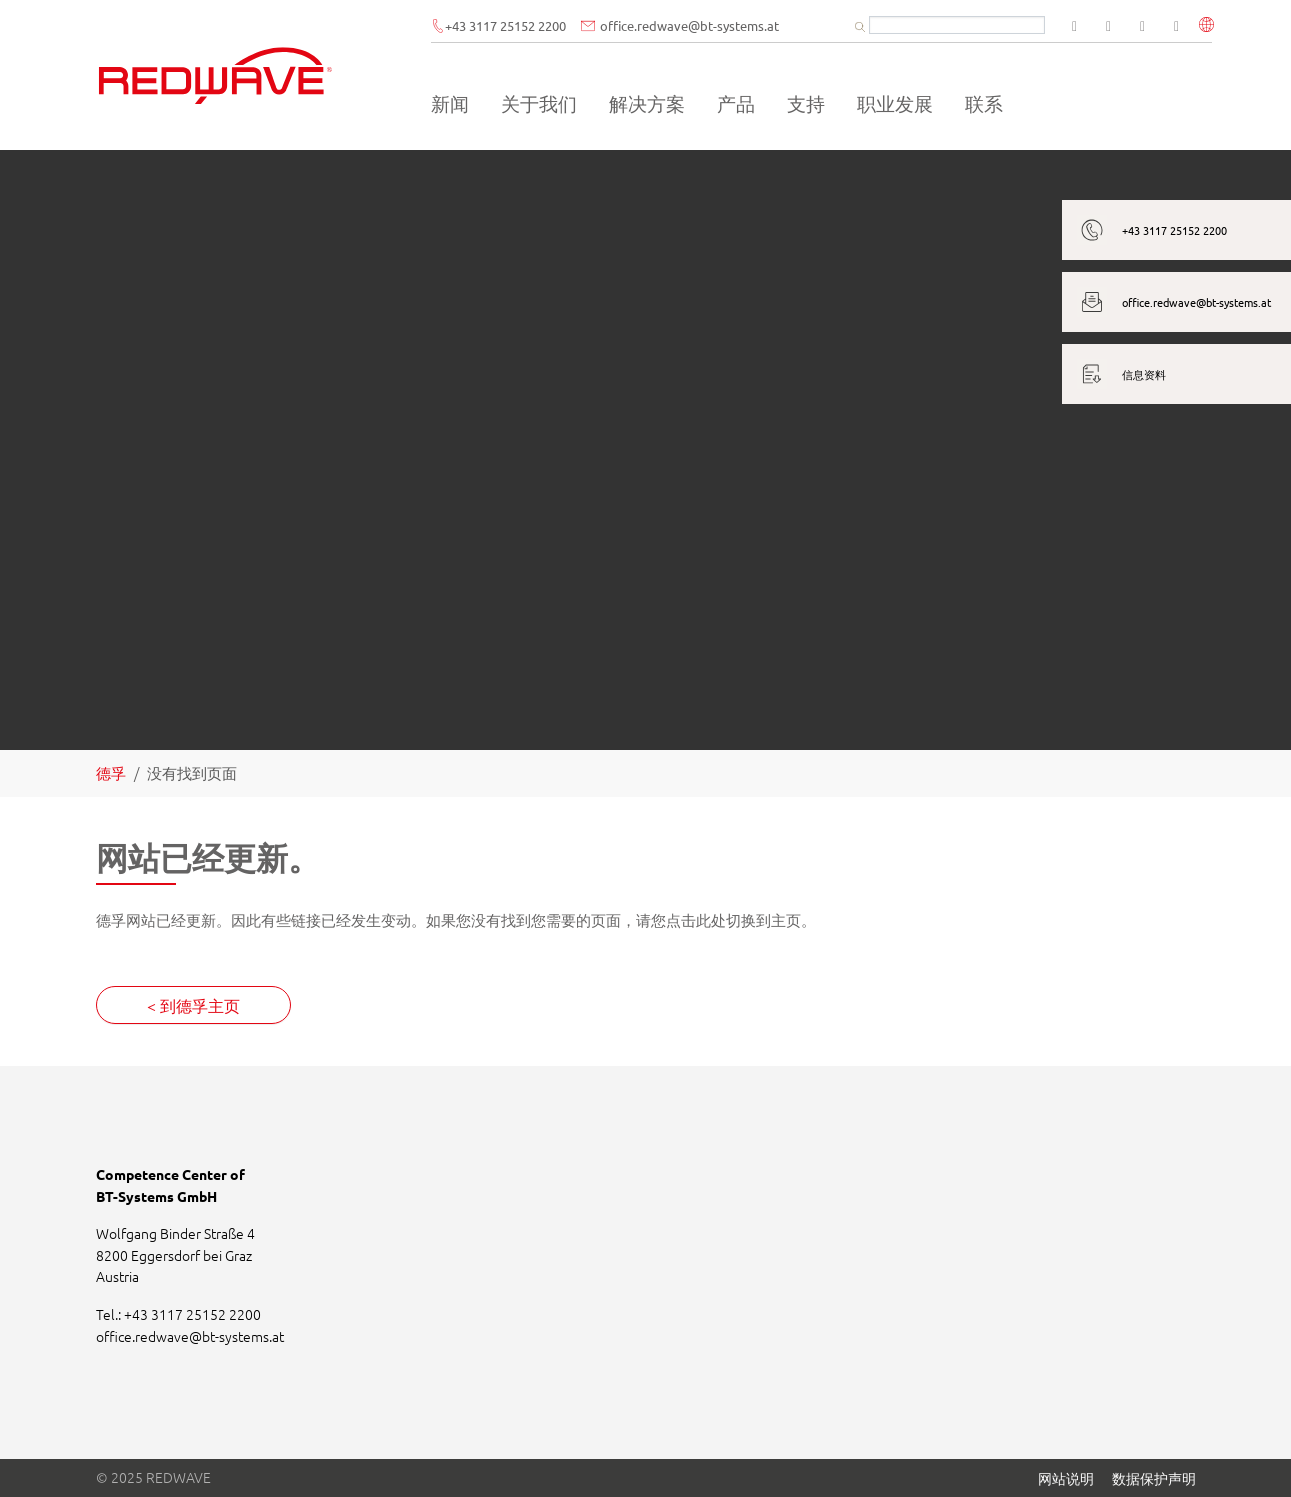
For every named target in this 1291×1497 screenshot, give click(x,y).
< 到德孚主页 (193, 1005)
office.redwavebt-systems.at (715, 26)
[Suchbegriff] (959, 25)
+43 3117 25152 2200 (551, 26)
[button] (1209, 26)
